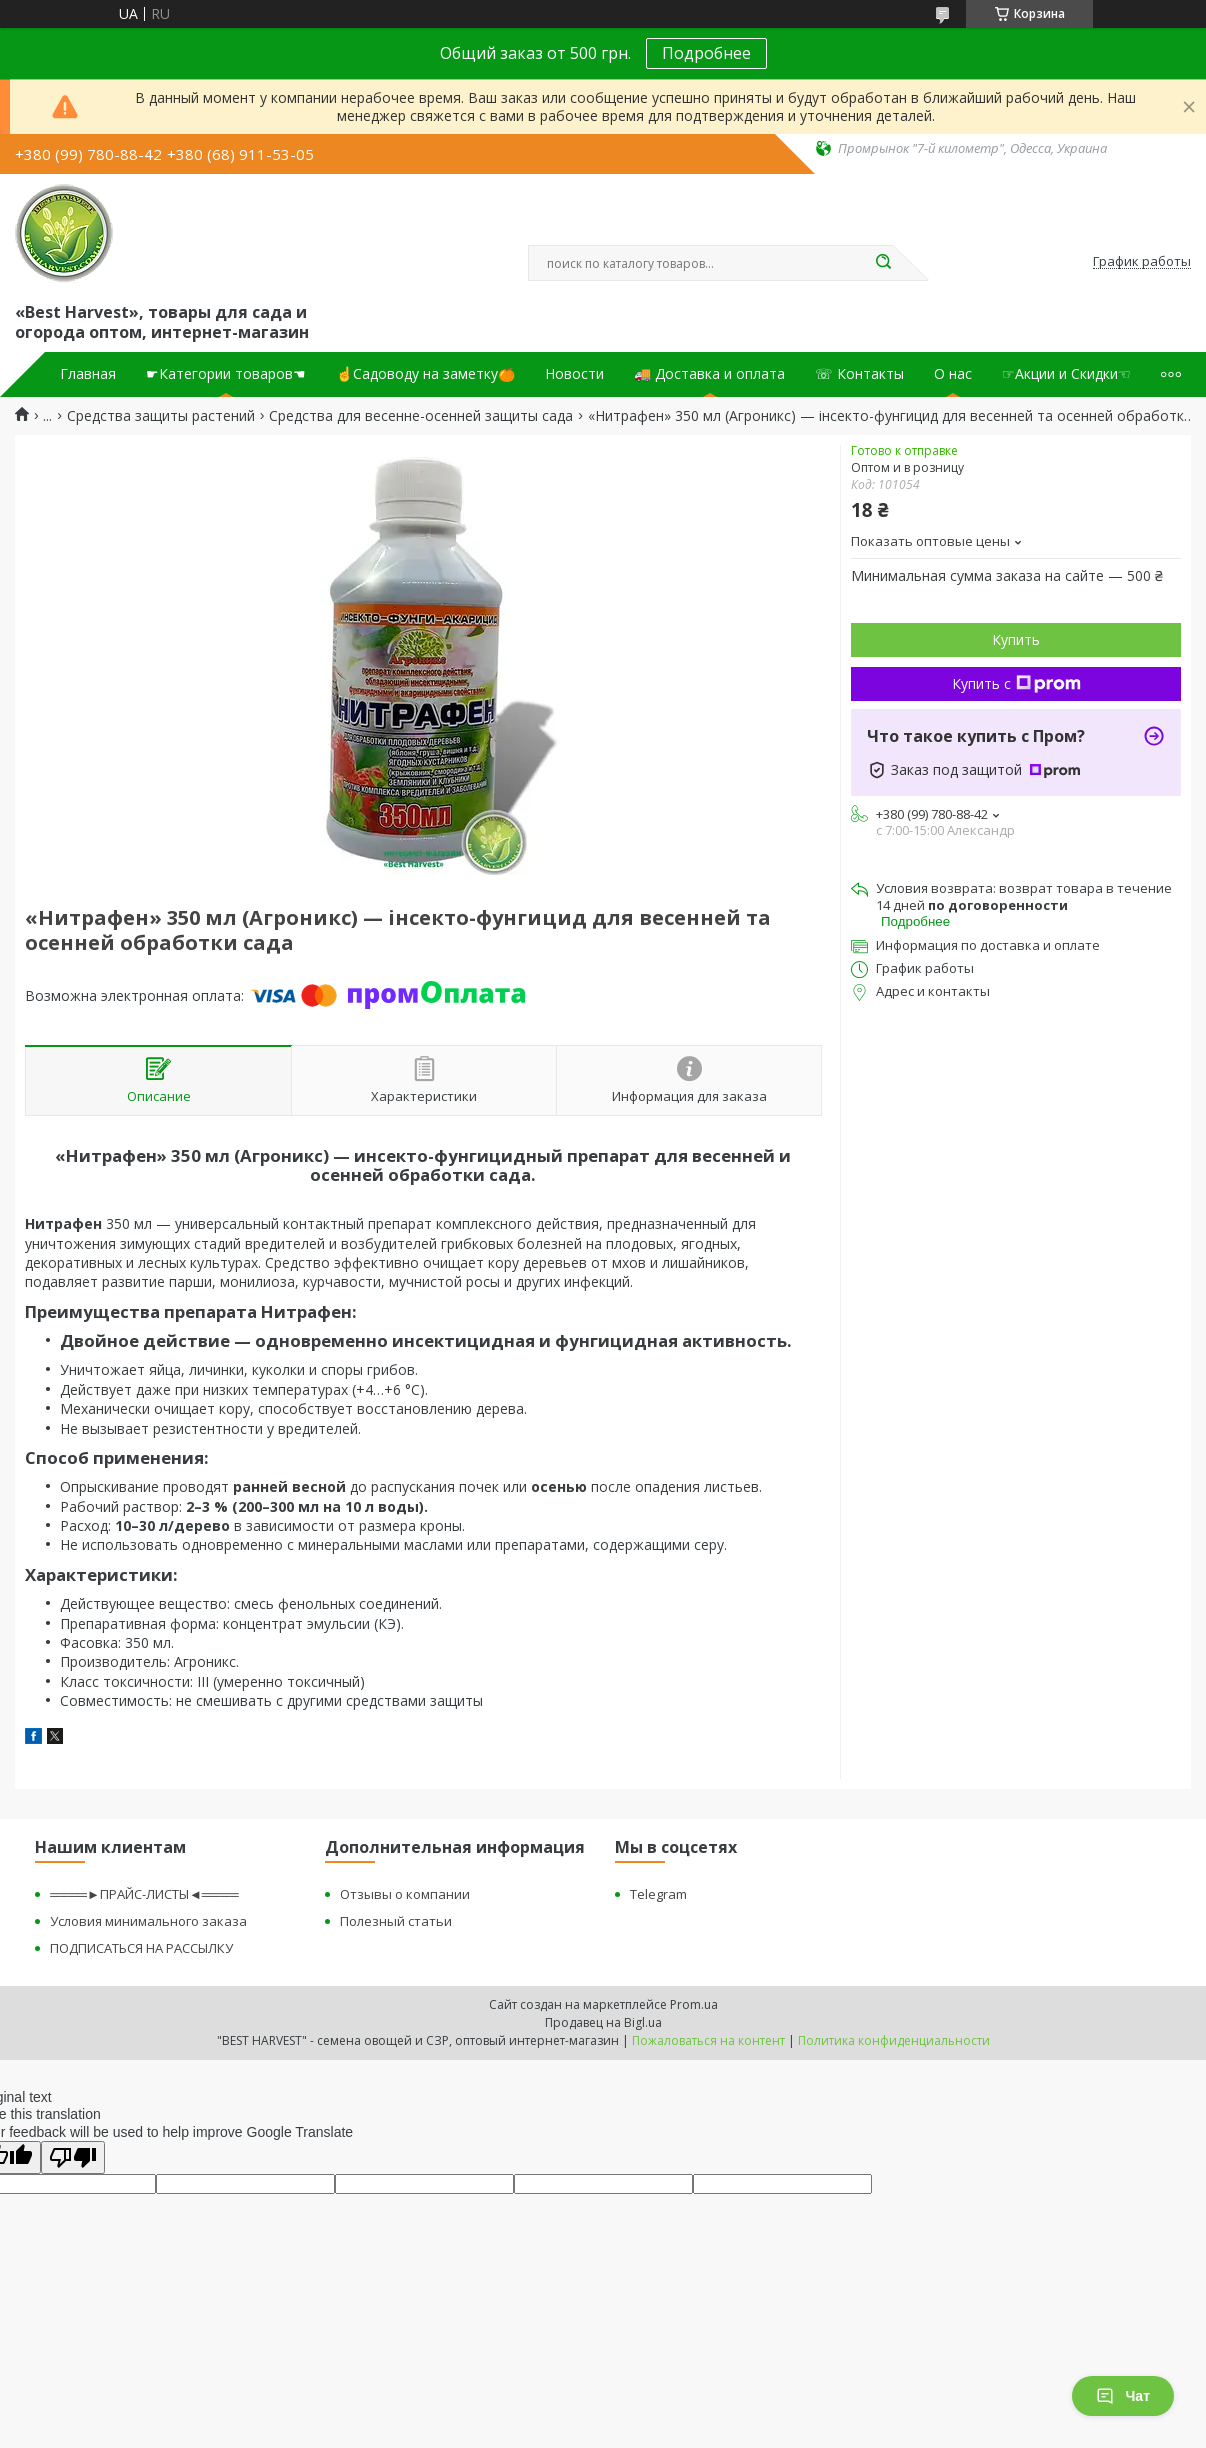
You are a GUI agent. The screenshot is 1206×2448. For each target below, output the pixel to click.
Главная (88, 374)
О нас (953, 374)
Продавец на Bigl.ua (603, 2022)
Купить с (1016, 683)
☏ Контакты (859, 374)
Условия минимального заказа (148, 1921)
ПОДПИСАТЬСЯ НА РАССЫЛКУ (141, 1948)
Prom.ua (694, 2004)
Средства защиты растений (161, 416)
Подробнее (706, 53)
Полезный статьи (396, 1921)
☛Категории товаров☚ (226, 374)
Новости (574, 374)
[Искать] (883, 263)
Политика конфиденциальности (894, 2040)
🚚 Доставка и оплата (709, 374)
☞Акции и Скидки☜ (1066, 374)
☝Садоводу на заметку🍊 (425, 374)
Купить (1016, 639)
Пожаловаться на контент (708, 2040)
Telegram (658, 1894)
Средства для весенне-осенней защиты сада (421, 416)
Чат (1123, 2396)
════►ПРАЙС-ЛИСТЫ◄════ (144, 1894)
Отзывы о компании (405, 1894)
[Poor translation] (73, 2157)
